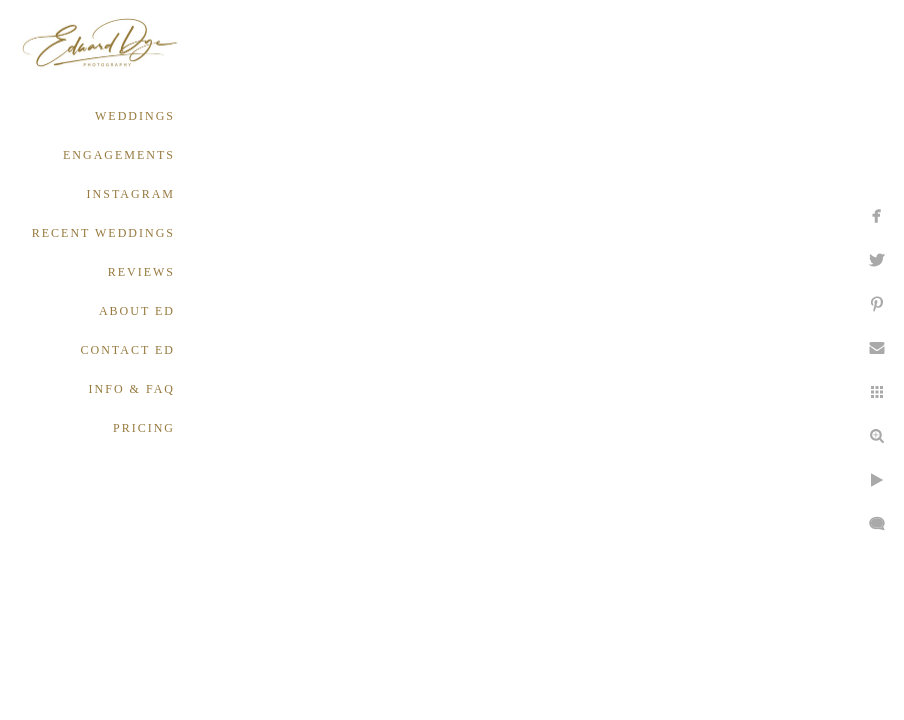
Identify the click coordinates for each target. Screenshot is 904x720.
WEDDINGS (135, 116)
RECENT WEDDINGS (103, 233)
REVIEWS (141, 272)
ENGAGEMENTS (119, 155)
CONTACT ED (128, 350)
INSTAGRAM (131, 194)
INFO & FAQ (132, 389)
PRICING (144, 428)
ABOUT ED (137, 311)
